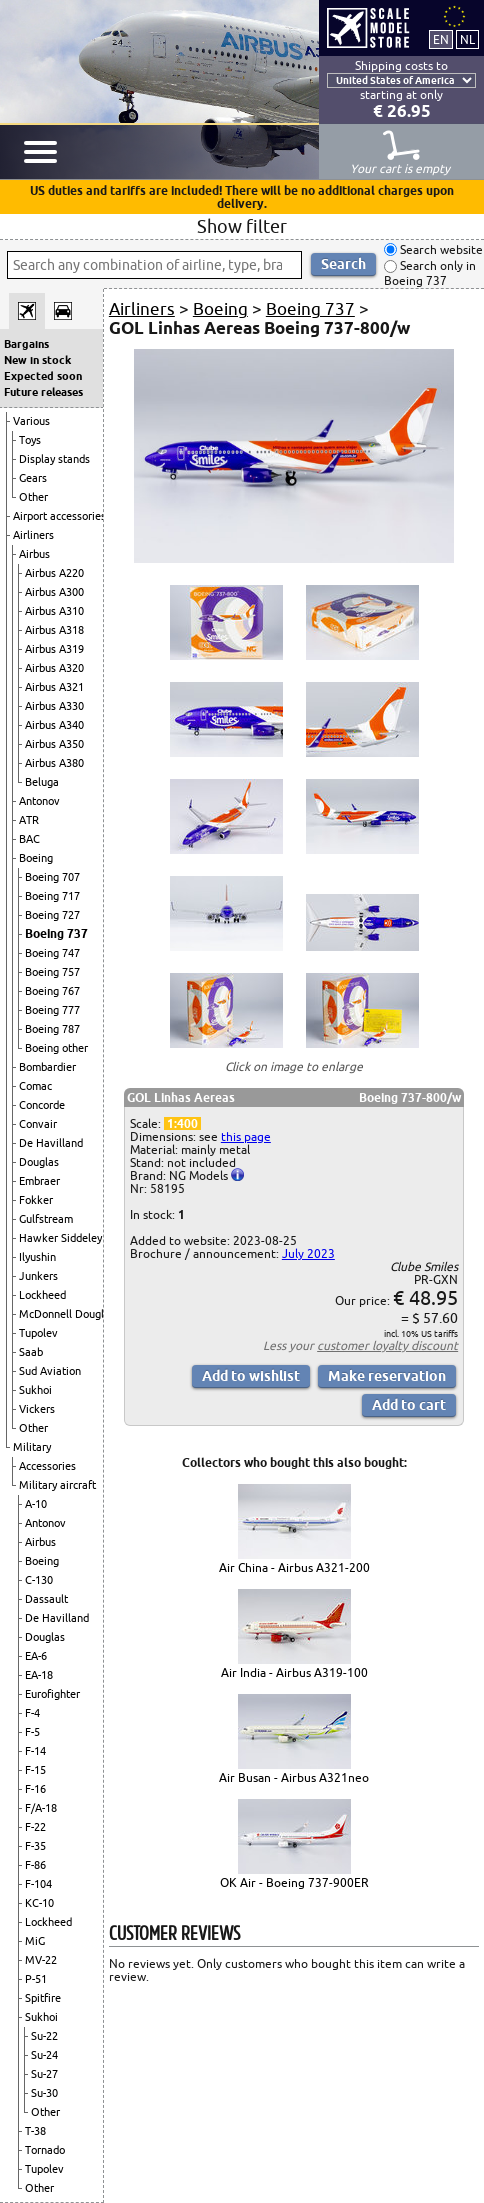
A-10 (36, 1504)
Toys (30, 440)
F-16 (35, 1789)
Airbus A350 (54, 744)
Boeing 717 (52, 896)
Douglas (39, 1162)
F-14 (35, 1751)
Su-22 (44, 2036)
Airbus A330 (54, 706)
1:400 (182, 1123)
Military (32, 1447)
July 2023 (308, 1253)
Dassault (46, 1599)
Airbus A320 (54, 668)
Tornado (45, 2150)
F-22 (35, 1827)
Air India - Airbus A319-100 (294, 1672)
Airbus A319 (54, 649)
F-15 (35, 1770)
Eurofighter (52, 1694)
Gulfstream (46, 1219)
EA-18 (39, 1675)
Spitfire (43, 1998)
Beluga (42, 782)
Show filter (242, 226)
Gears (33, 478)
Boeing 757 (52, 972)
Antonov (39, 801)
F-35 (35, 1846)
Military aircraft (57, 1485)
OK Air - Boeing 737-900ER (294, 1882)
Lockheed (42, 1295)
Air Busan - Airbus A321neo (294, 1777)
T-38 (35, 2131)
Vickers (37, 1409)
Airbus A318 (54, 630)
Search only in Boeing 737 (430, 273)
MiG (35, 1941)
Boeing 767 (52, 991)
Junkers (38, 1276)
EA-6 (36, 1656)
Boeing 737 (56, 933)
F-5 (32, 1732)
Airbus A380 (54, 763)
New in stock (37, 360)
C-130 (39, 1580)
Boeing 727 (52, 915)
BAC (29, 839)
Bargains (26, 344)
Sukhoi (35, 1390)
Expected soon (43, 376)
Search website (440, 249)
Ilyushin (37, 1257)
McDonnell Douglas (67, 1314)
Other (33, 497)
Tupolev (38, 1333)
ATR (29, 820)
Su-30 (44, 2093)
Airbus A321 (54, 687)
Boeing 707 (52, 877)
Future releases (43, 392)
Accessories (47, 1466)
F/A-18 (41, 1808)
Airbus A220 (54, 573)
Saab (31, 1352)
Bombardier (47, 1067)
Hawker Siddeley (60, 1238)
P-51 (36, 1979)
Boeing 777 (52, 1010)
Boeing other (56, 1048)
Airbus (34, 554)
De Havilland (51, 1143)
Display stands (54, 459)
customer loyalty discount (387, 1345)
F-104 (38, 1884)
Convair (38, 1124)
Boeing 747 (52, 953)
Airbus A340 (54, 725)
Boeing (36, 858)
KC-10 (39, 1903)
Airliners (33, 535)
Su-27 (44, 2074)
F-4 (32, 1713)
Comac (35, 1086)
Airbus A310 (54, 611)
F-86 (35, 1865)
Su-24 (44, 2055)
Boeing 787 (52, 1029)
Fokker (36, 1200)
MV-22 (41, 1960)
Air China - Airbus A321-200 (294, 1567)
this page (246, 1136)
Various (31, 421)
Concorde (42, 1105)
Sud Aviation (50, 1371)
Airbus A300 (54, 592)
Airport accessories (59, 516)
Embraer (39, 1181)
